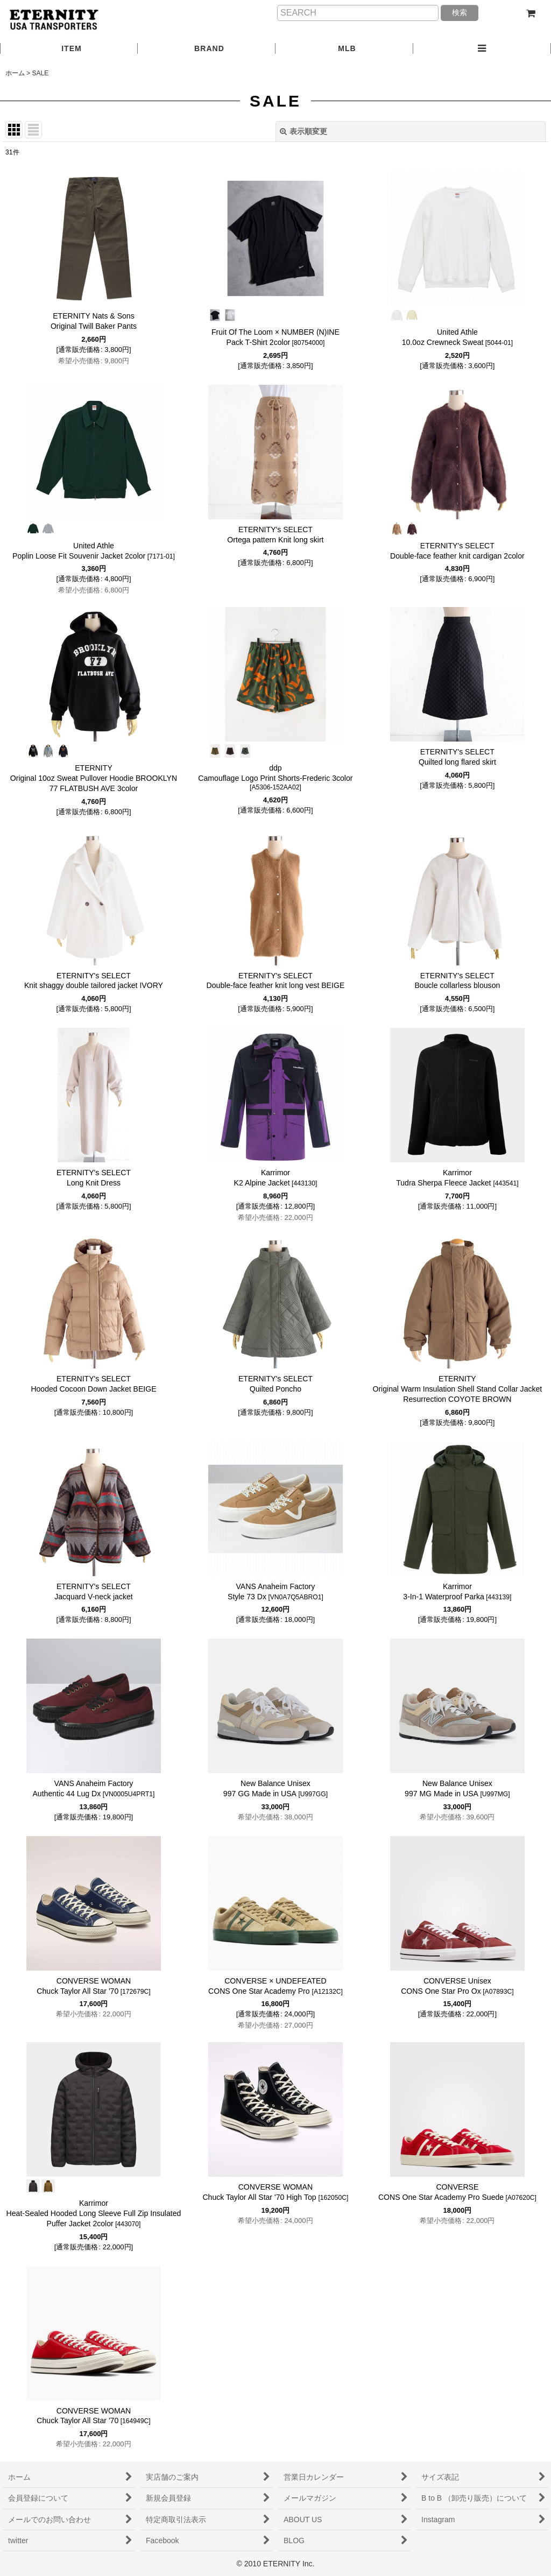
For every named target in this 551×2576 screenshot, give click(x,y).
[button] (482, 49)
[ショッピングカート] (530, 13)
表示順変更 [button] (303, 131)
